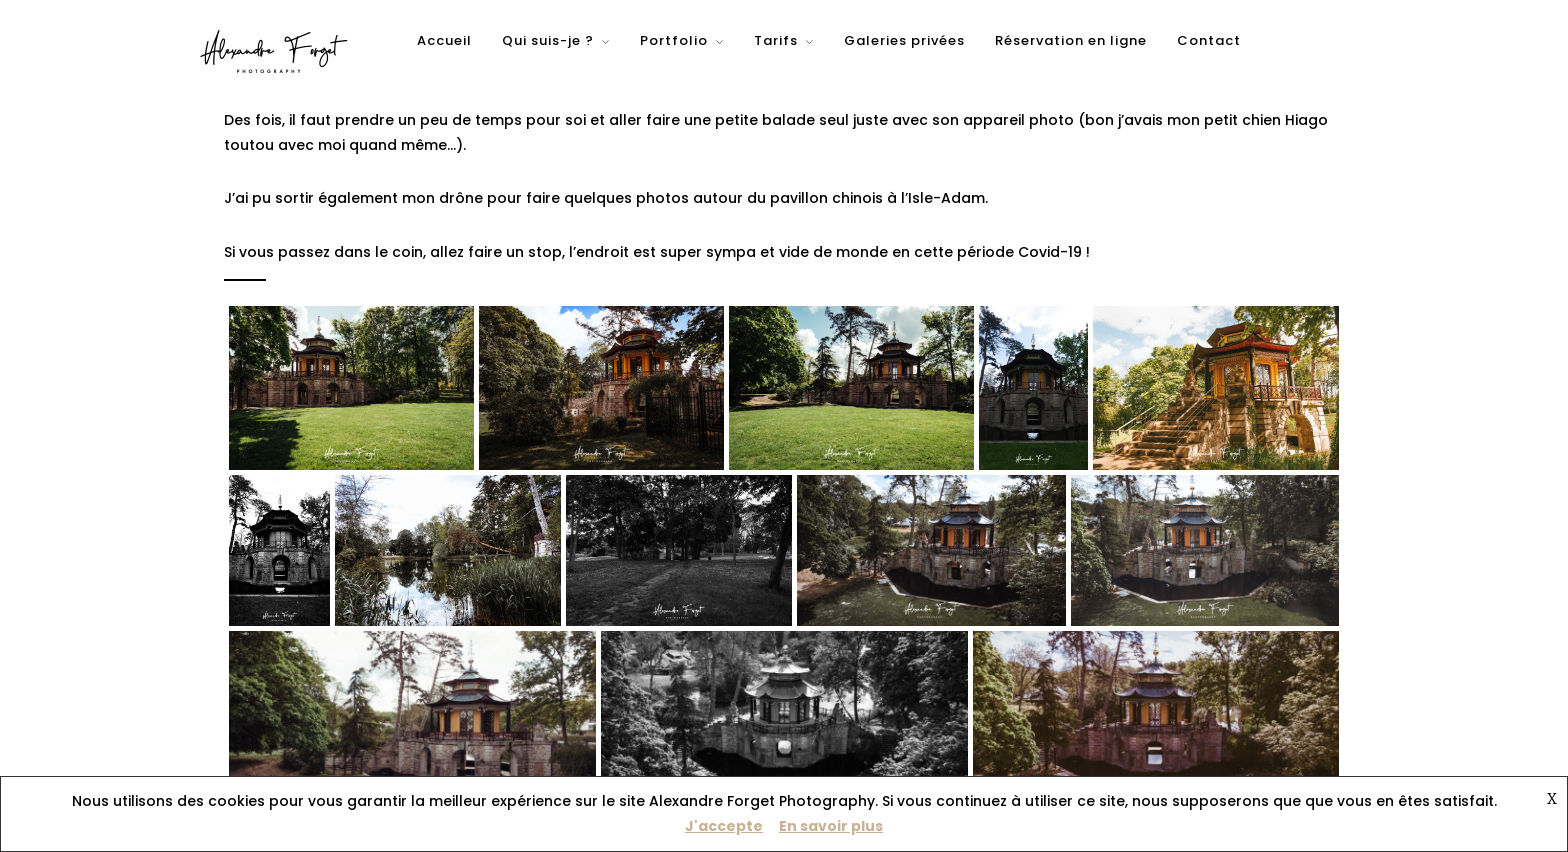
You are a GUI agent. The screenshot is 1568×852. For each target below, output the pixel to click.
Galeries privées (904, 40)
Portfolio (674, 40)
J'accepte (724, 826)
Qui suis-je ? (548, 40)
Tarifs (776, 40)
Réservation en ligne (1071, 40)
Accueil (444, 40)
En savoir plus (831, 826)
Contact (1209, 40)
